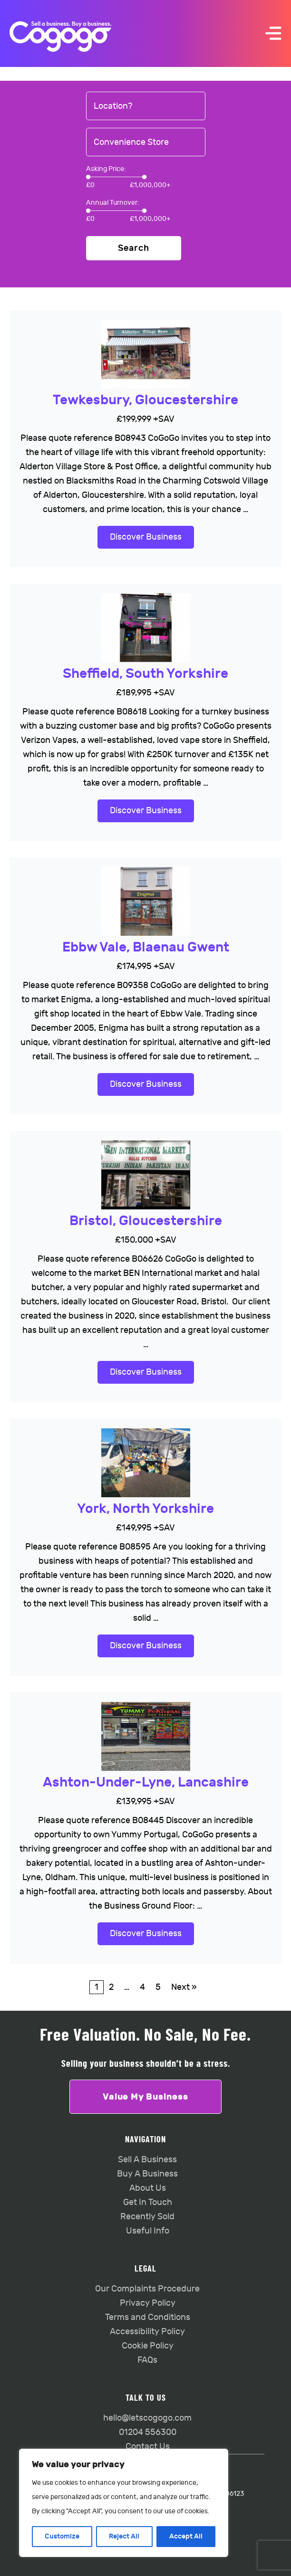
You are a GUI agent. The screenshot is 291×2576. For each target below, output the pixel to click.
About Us (147, 2188)
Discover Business (146, 537)
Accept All (186, 2536)
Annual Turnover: (112, 203)
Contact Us (148, 2447)
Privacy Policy (147, 2303)
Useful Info (147, 2231)
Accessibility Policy (147, 2332)
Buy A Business (147, 2174)
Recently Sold (147, 2217)
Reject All (124, 2536)
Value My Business (145, 2096)
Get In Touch (147, 2202)
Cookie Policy (148, 2346)
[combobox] (146, 106)
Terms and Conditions (147, 2317)
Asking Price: (106, 169)
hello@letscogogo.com (147, 2418)
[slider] (88, 177)
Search (133, 248)
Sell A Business (147, 2160)
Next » (184, 1987)
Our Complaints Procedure (147, 2289)
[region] (123, 2503)
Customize (62, 2536)
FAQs (147, 2360)
